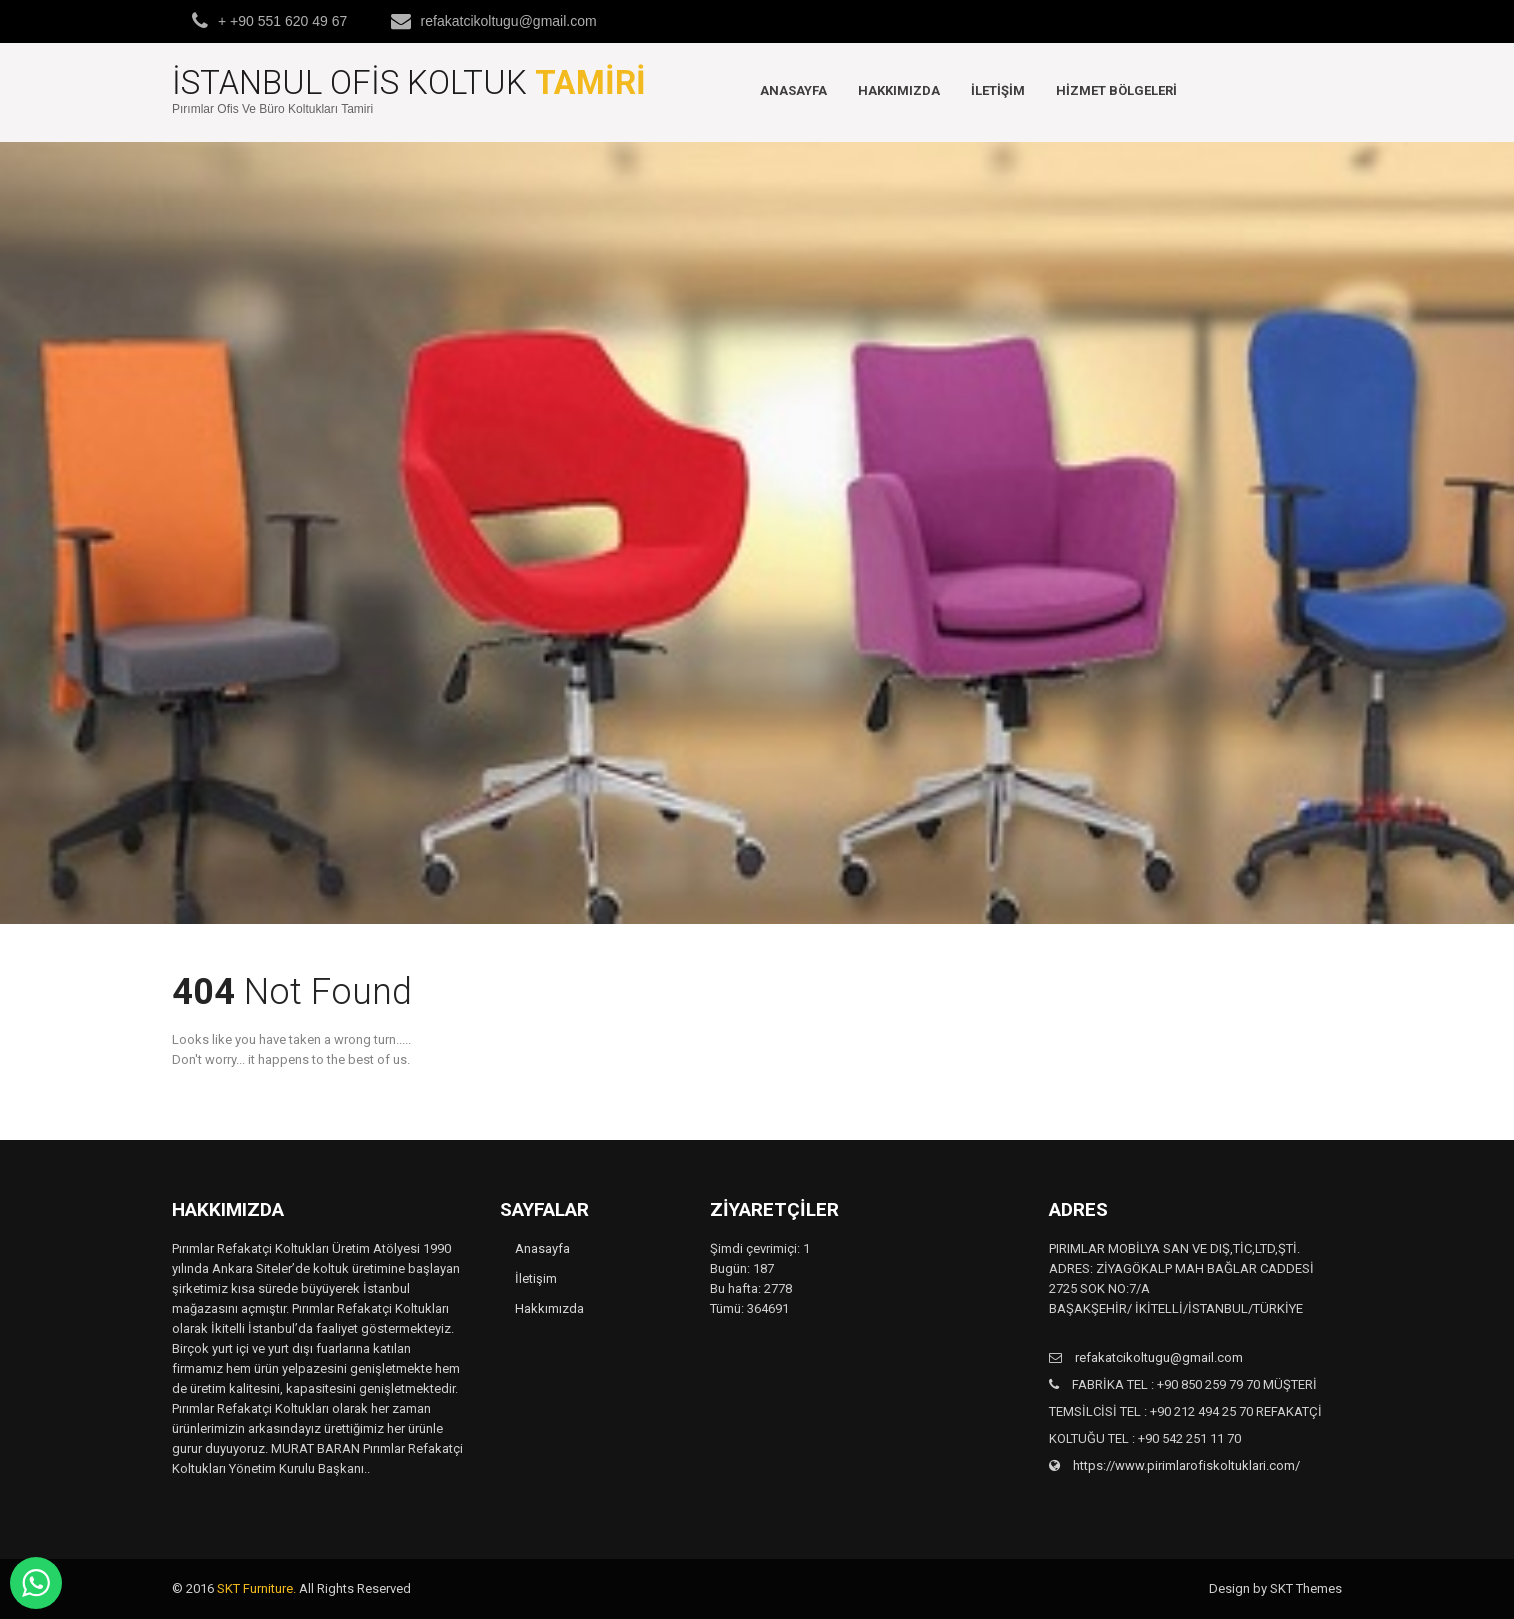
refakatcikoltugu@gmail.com (509, 21)
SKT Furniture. (256, 1588)
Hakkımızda (899, 90)
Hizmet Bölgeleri (1116, 90)
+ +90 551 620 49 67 (282, 21)
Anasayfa (793, 90)
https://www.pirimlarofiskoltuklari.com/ (1185, 1465)
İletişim (998, 90)
